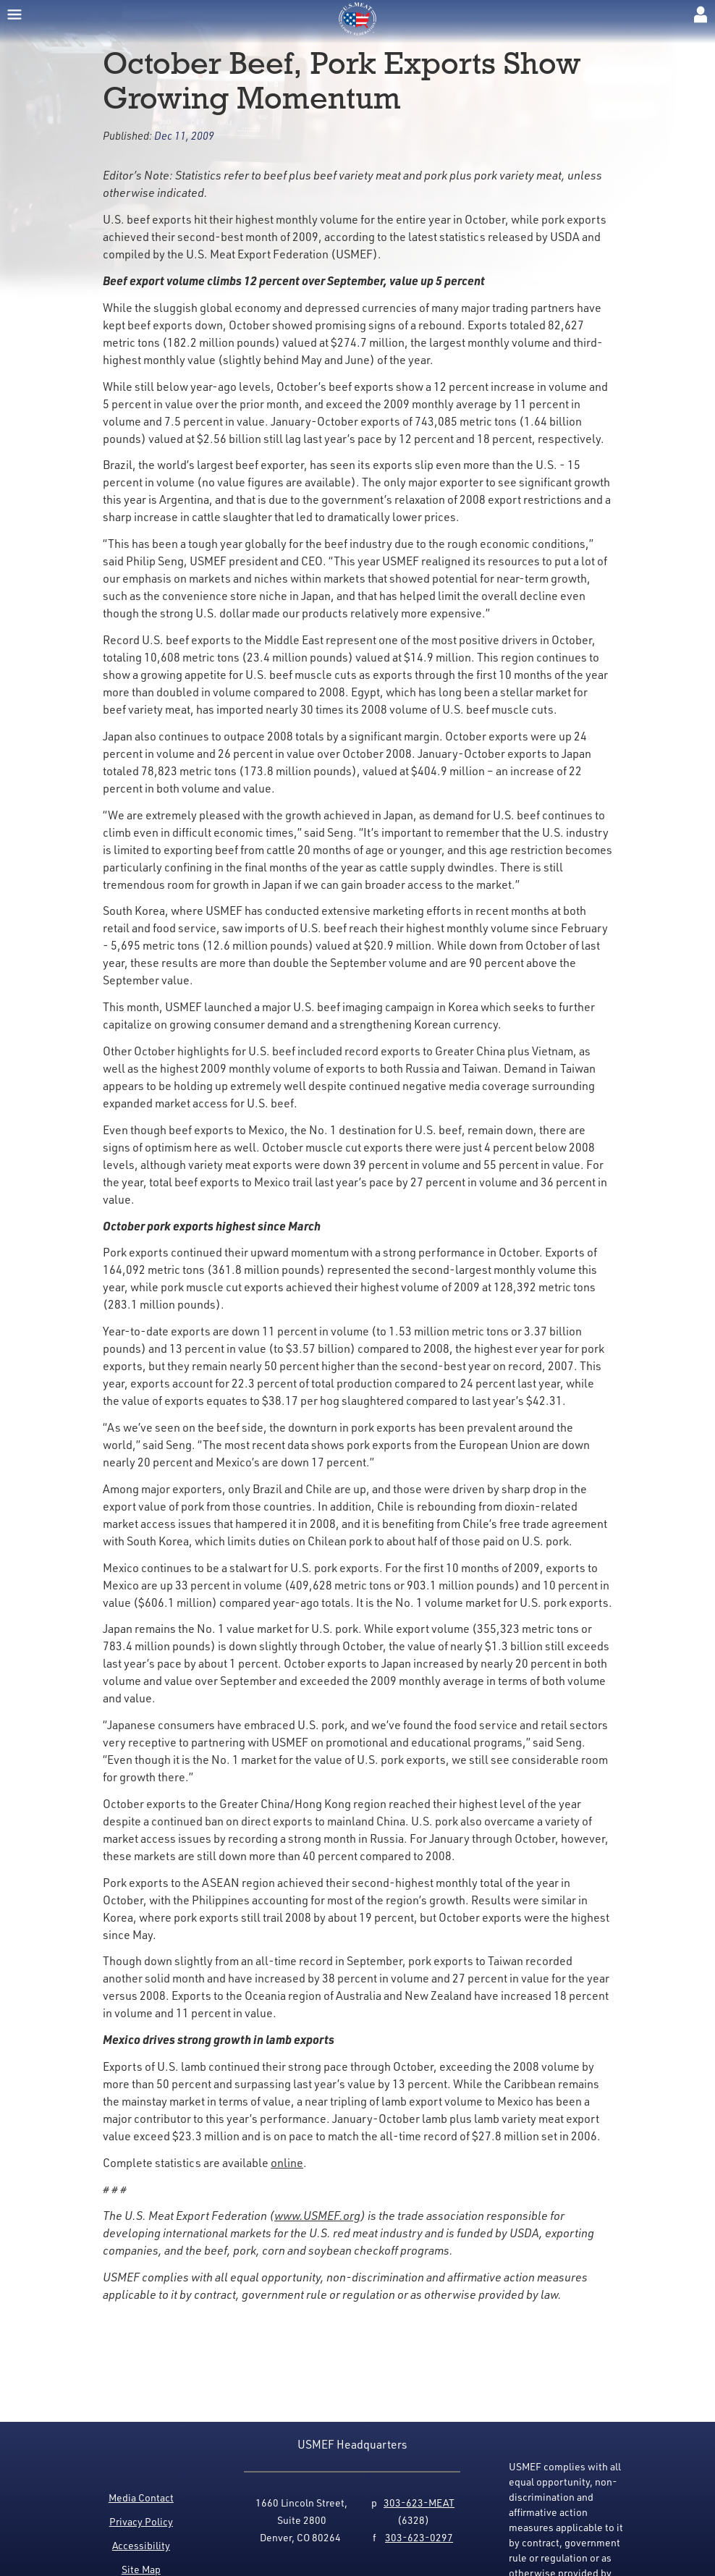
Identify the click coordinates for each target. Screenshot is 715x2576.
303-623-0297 (419, 2537)
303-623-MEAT (419, 2502)
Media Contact (141, 2497)
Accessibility (141, 2545)
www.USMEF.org (317, 2215)
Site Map (141, 2569)
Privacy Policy (141, 2521)
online (287, 2162)
